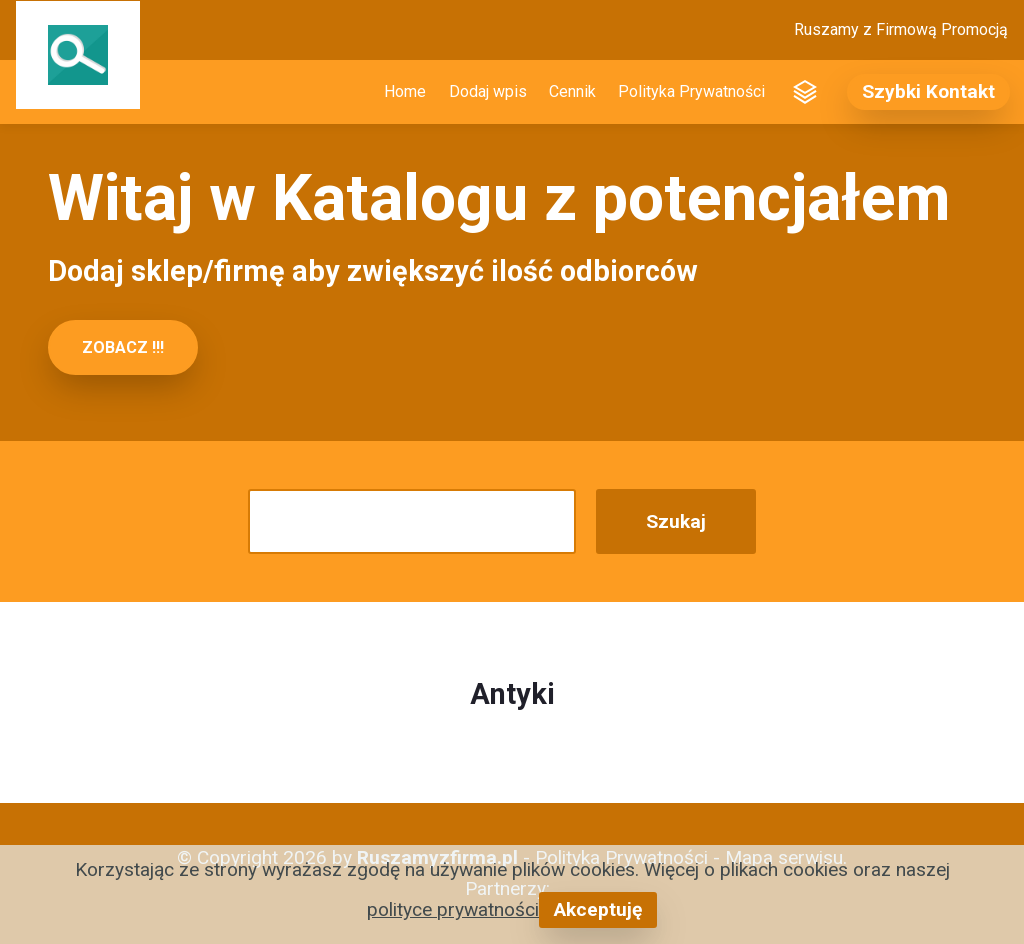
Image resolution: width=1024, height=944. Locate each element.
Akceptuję (598, 909)
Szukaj (676, 521)
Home (405, 91)
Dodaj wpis (488, 91)
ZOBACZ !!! (123, 347)
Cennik (572, 91)
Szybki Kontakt (928, 91)
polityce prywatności (453, 909)
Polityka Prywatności (691, 91)
